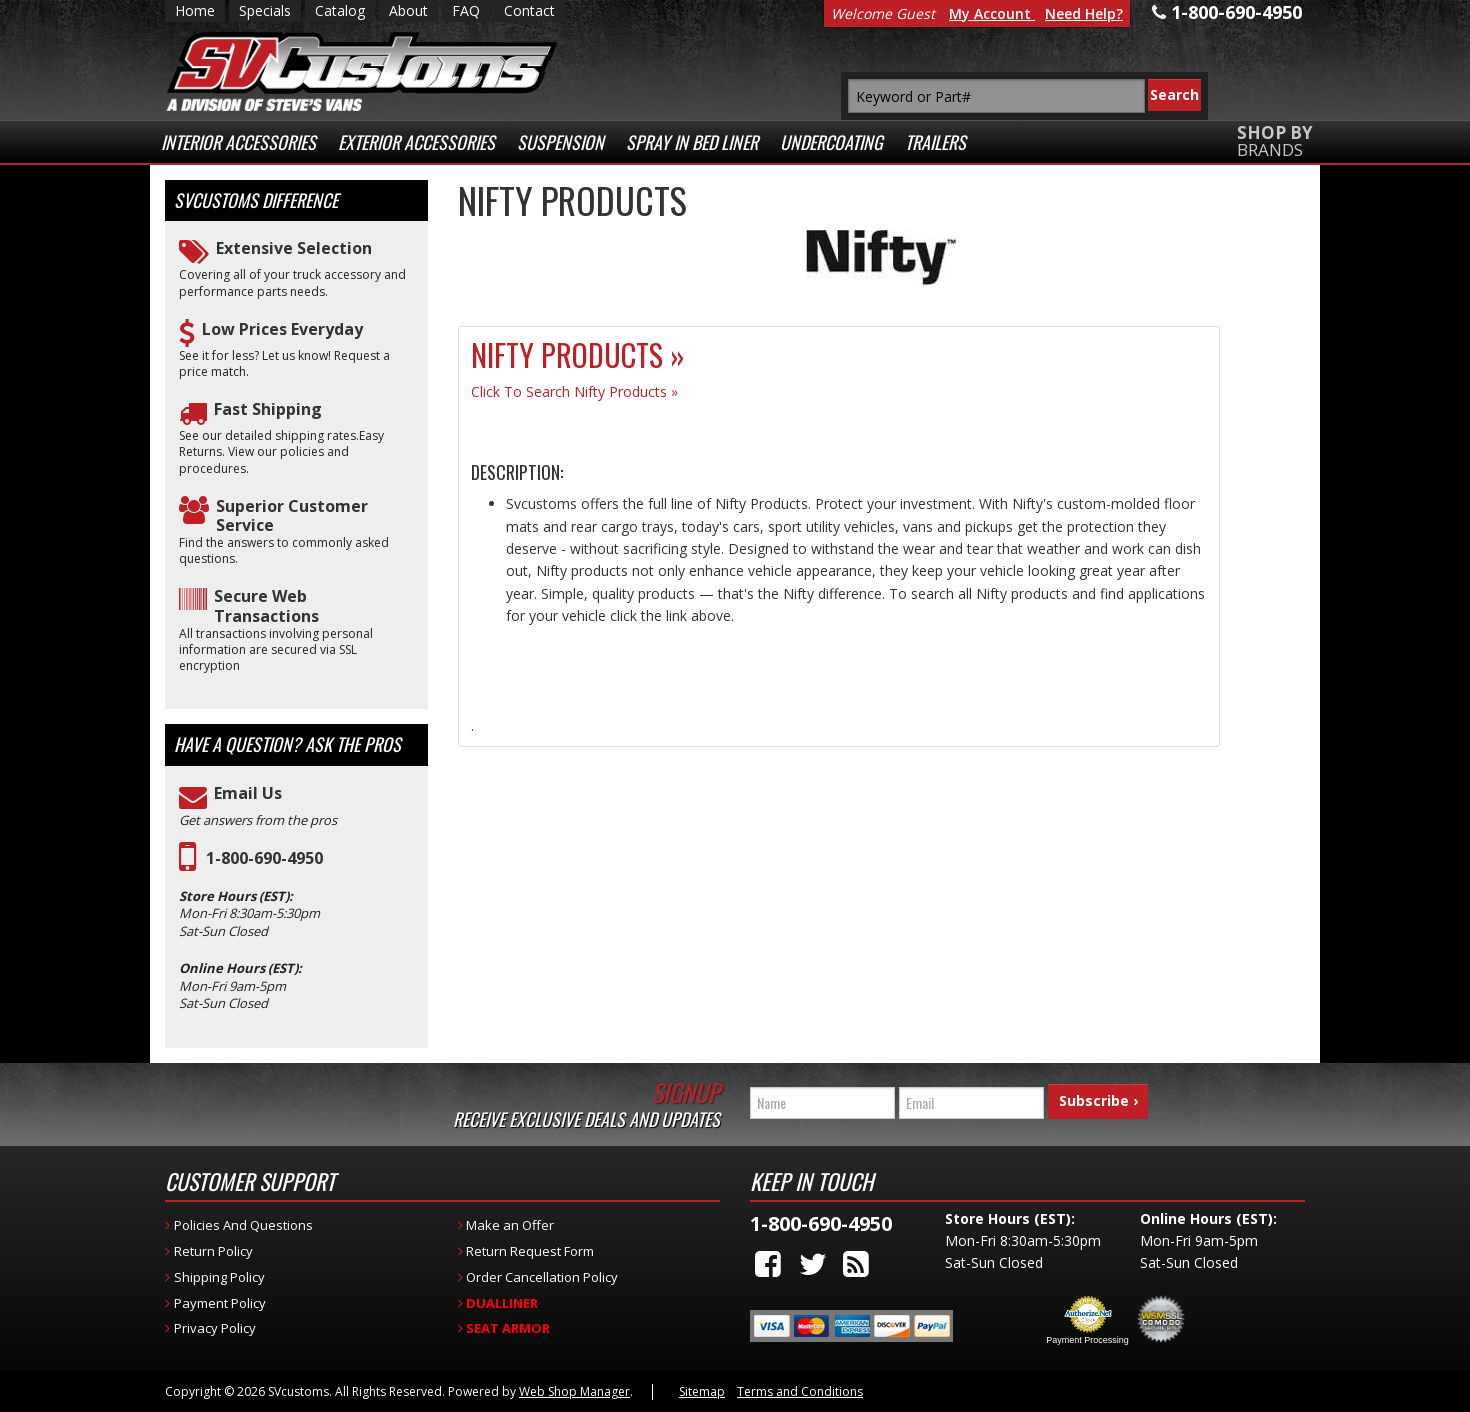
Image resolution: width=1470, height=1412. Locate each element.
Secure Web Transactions (266, 606)
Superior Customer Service (292, 516)
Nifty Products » (578, 354)
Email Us (248, 793)
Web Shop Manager (574, 1391)
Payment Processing (1087, 1340)
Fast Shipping (268, 409)
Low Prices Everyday (282, 329)
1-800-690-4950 (264, 858)
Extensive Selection (294, 248)
